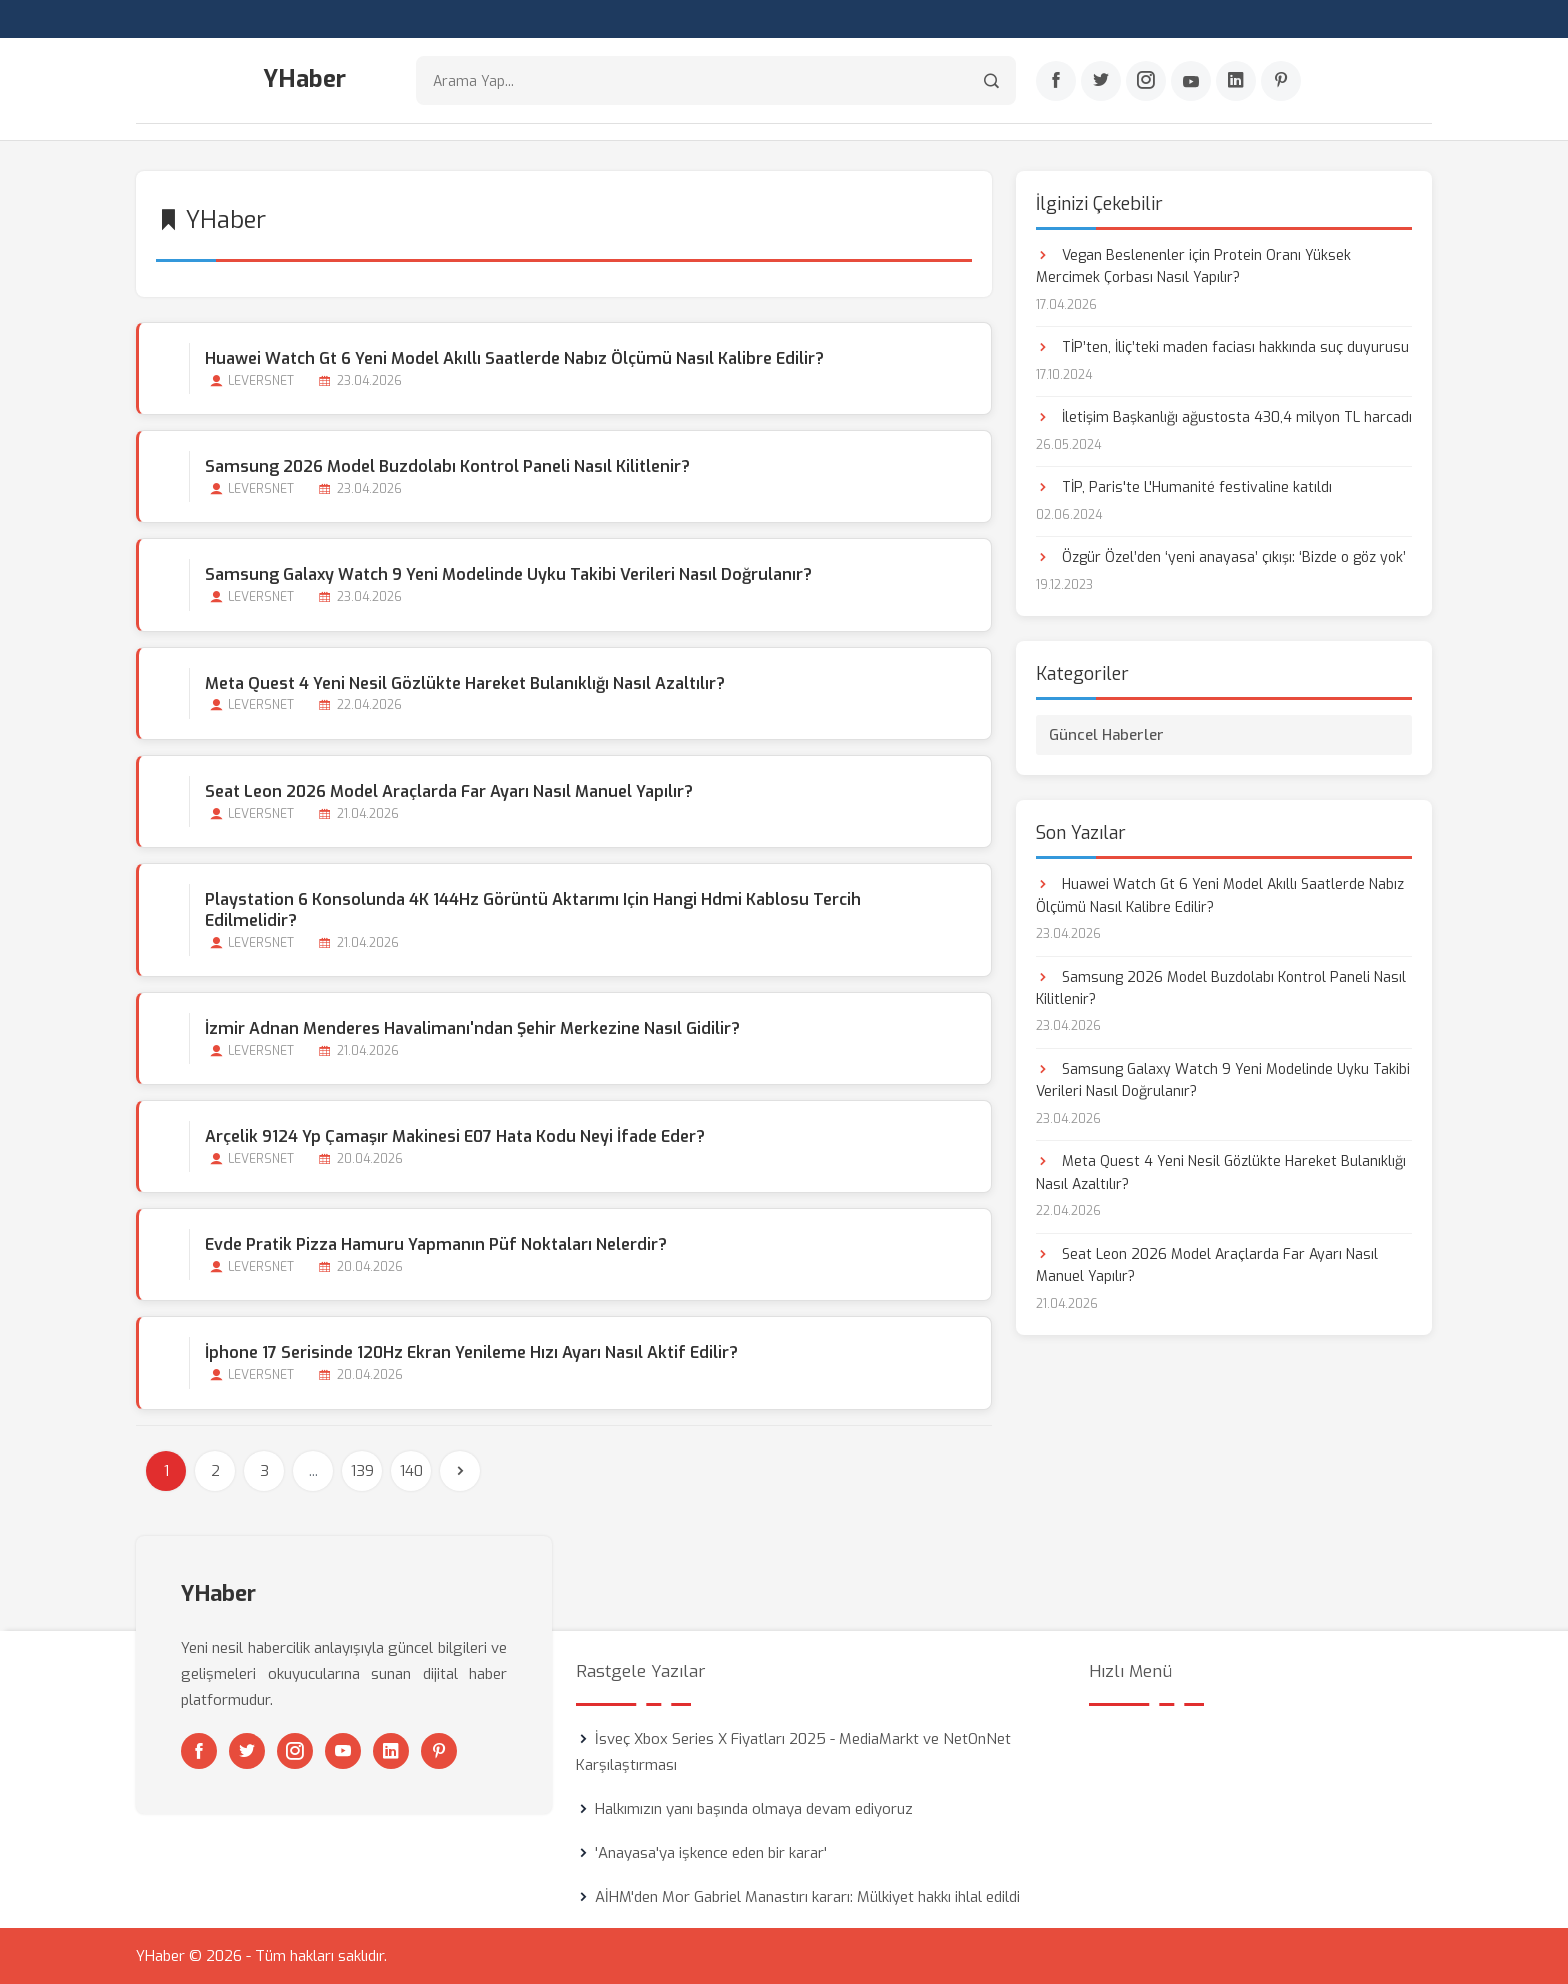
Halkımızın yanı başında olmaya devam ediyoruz (754, 1809)
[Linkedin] (1236, 81)
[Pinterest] (1281, 81)
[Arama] (991, 80)
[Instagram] (1146, 81)
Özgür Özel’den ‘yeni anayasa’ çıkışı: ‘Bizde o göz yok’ (1221, 557)
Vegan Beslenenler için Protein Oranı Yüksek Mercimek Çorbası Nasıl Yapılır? (1193, 266)
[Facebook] (1056, 81)
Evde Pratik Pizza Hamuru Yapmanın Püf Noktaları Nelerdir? (436, 1244)
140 (411, 1471)
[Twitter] (1101, 81)
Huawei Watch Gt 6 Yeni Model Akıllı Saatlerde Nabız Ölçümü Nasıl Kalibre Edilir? (514, 358)
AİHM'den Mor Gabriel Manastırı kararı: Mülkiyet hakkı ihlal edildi (807, 1897)
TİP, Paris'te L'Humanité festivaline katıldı (1184, 487)
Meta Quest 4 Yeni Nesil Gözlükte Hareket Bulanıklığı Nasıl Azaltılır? (465, 683)
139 (362, 1471)
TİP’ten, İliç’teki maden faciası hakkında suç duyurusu (1222, 347)
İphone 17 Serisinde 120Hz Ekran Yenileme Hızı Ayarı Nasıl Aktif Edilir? (471, 1352)
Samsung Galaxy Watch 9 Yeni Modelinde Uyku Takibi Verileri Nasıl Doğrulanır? (508, 574)
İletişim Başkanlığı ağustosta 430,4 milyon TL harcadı (1224, 417)
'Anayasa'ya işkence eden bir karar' (711, 1853)
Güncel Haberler (1106, 735)
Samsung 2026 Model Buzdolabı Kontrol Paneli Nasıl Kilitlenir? (447, 466)
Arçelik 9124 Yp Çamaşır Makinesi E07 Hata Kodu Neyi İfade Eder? (455, 1136)
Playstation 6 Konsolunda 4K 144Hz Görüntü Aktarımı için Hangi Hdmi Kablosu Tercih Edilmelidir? (533, 910)
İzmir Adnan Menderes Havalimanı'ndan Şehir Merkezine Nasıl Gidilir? (472, 1028)
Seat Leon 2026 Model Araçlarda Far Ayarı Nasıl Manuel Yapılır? (449, 791)
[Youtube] (1191, 81)
